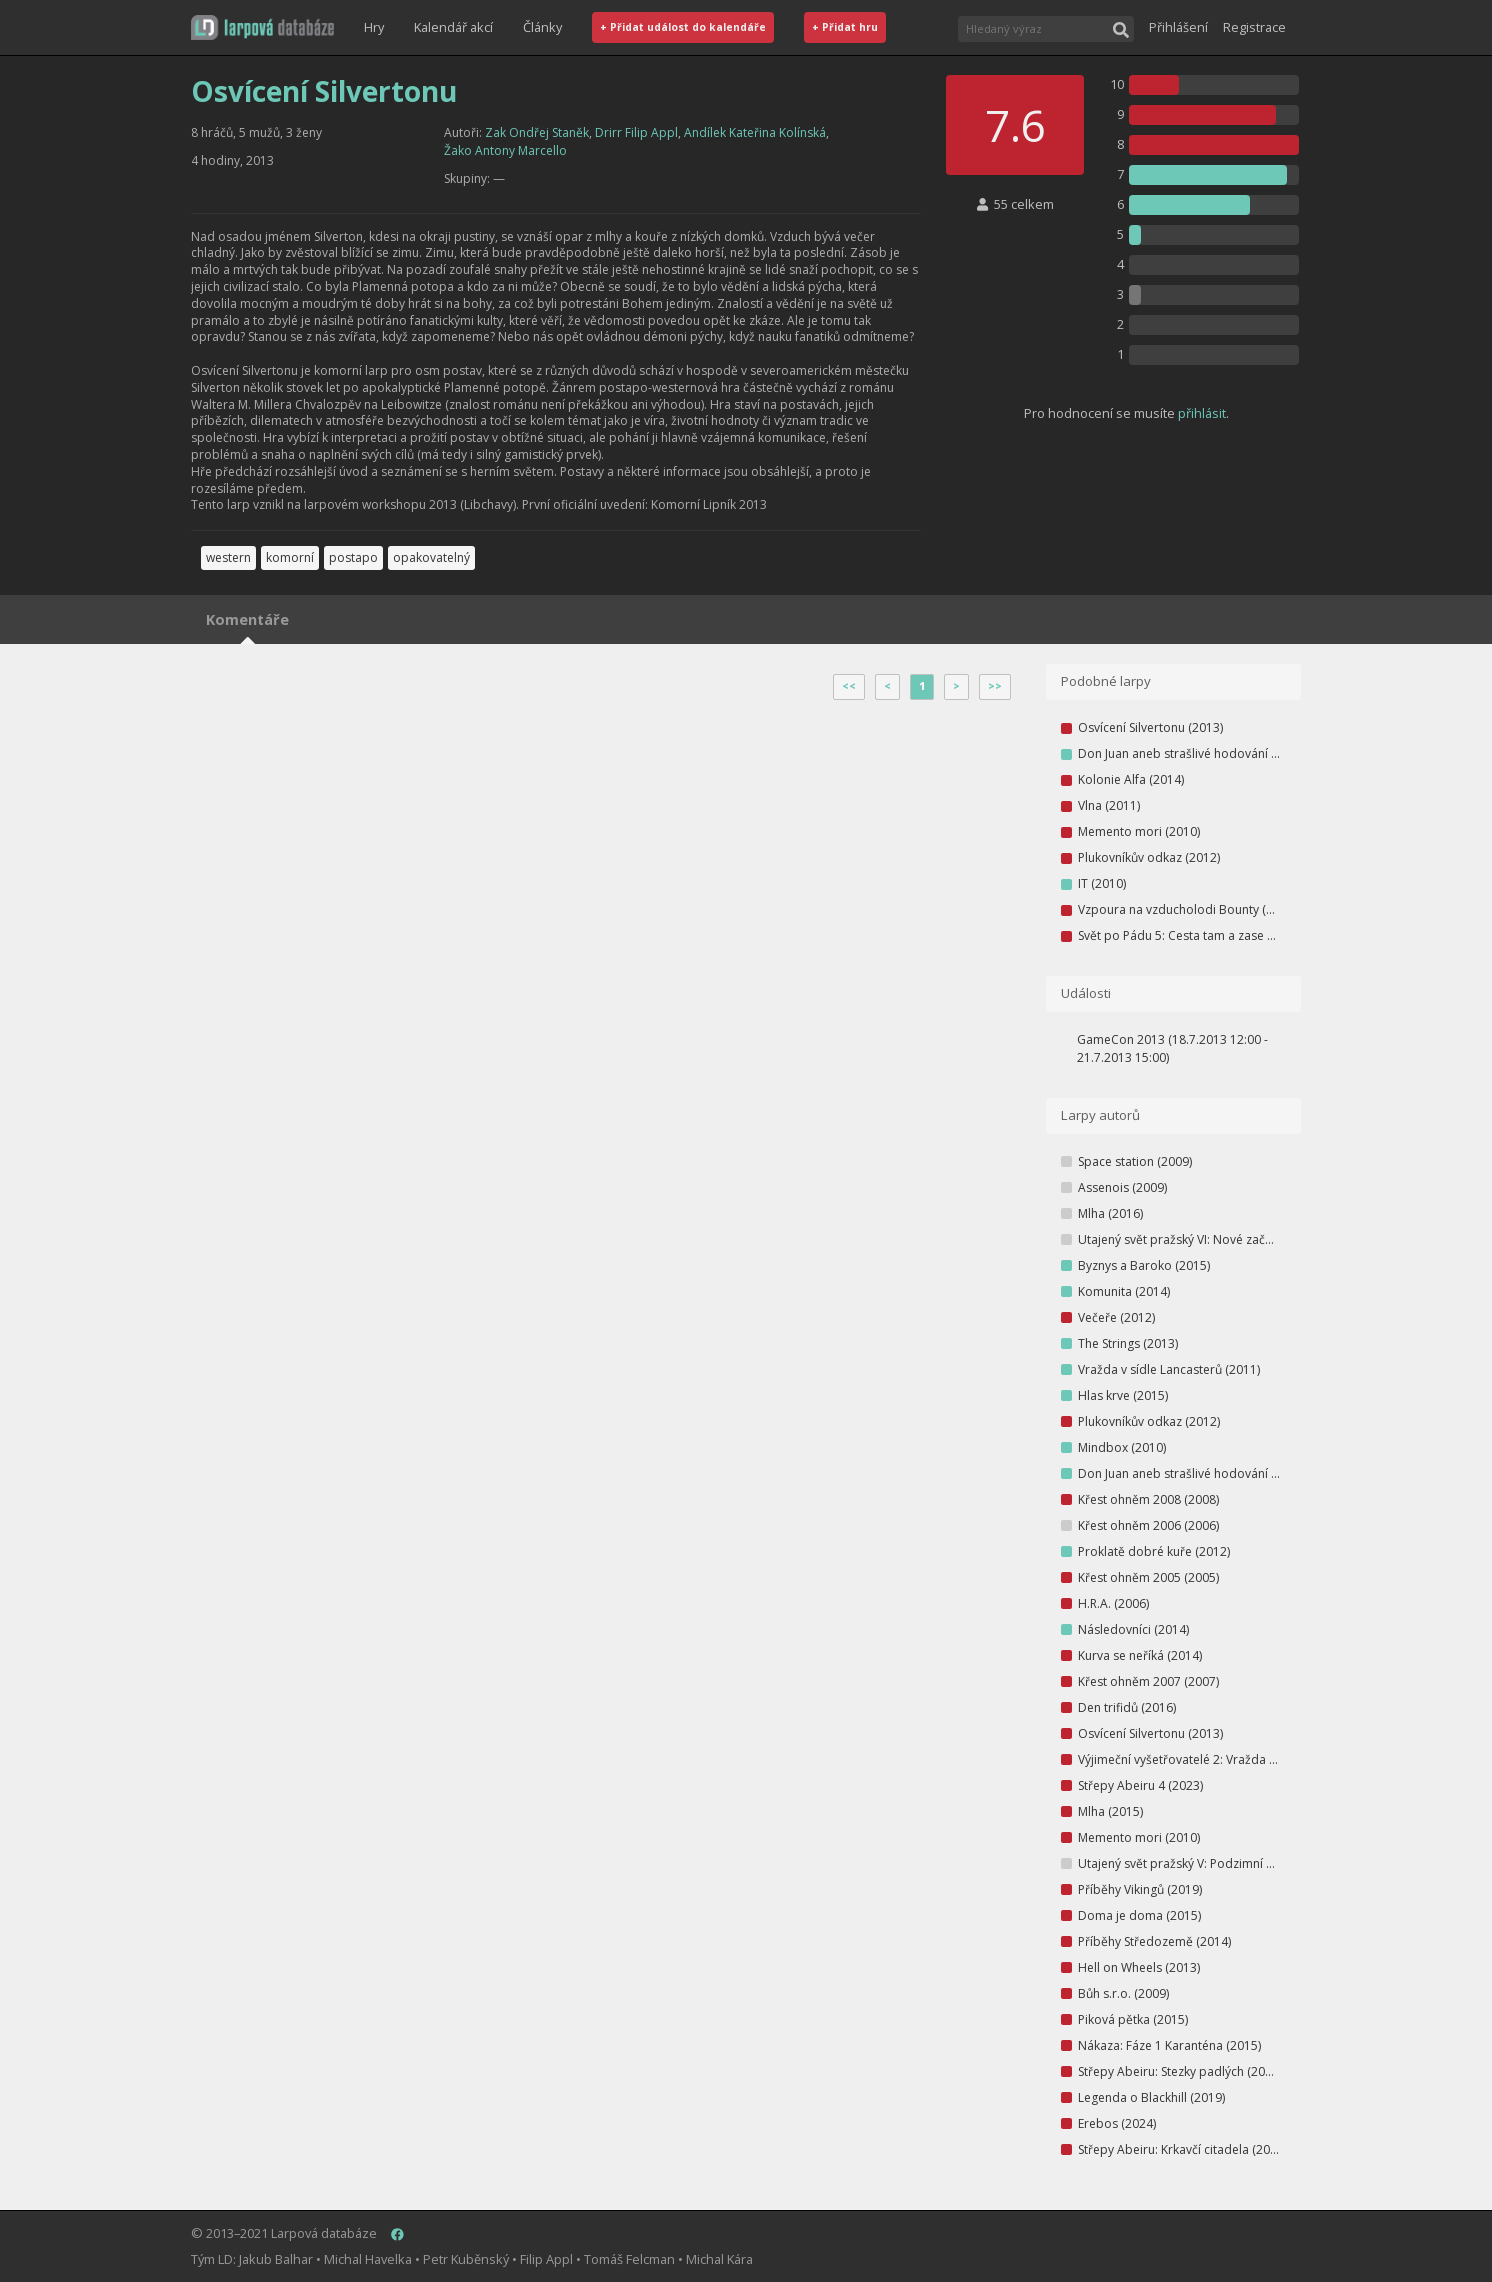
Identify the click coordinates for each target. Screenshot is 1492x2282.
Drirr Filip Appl (636, 132)
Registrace (1254, 27)
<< (849, 686)
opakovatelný (431, 557)
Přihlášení (1178, 27)
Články (542, 27)
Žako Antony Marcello (505, 150)
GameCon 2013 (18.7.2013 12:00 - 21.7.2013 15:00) (1172, 1048)
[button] (262, 27)
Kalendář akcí (453, 27)
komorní (290, 557)
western (228, 557)
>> (995, 686)
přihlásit (1202, 413)
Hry (374, 27)
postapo (353, 557)
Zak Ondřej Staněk (537, 132)
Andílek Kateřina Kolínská (755, 132)
